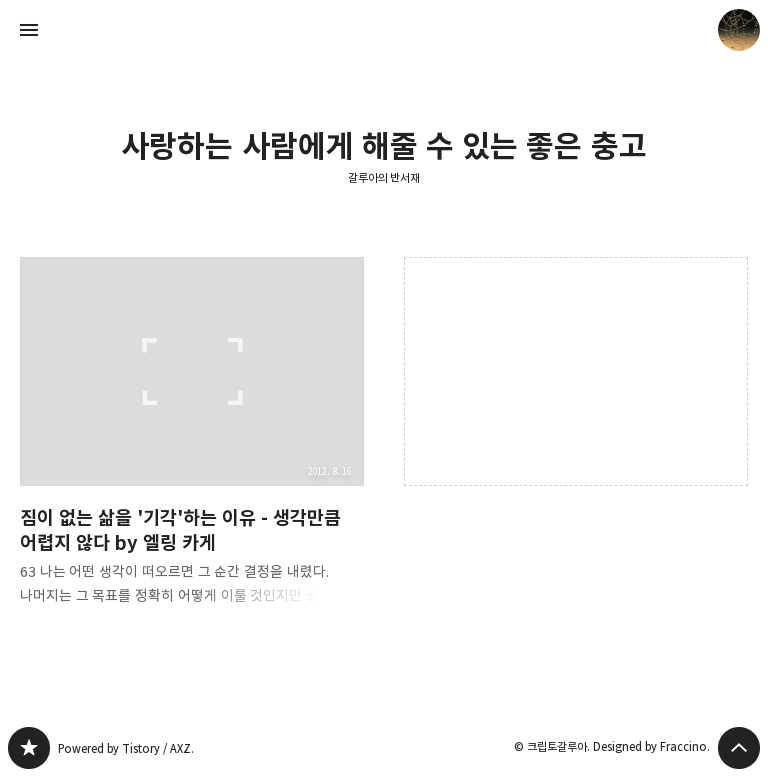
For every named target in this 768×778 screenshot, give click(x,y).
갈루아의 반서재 (384, 177)
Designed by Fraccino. (651, 746)
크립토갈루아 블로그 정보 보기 (739, 30)
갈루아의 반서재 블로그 (29, 748)
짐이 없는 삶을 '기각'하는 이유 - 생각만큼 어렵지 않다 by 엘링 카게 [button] (192, 447)
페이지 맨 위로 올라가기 (739, 748)
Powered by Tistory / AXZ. (126, 748)
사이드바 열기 (29, 30)
